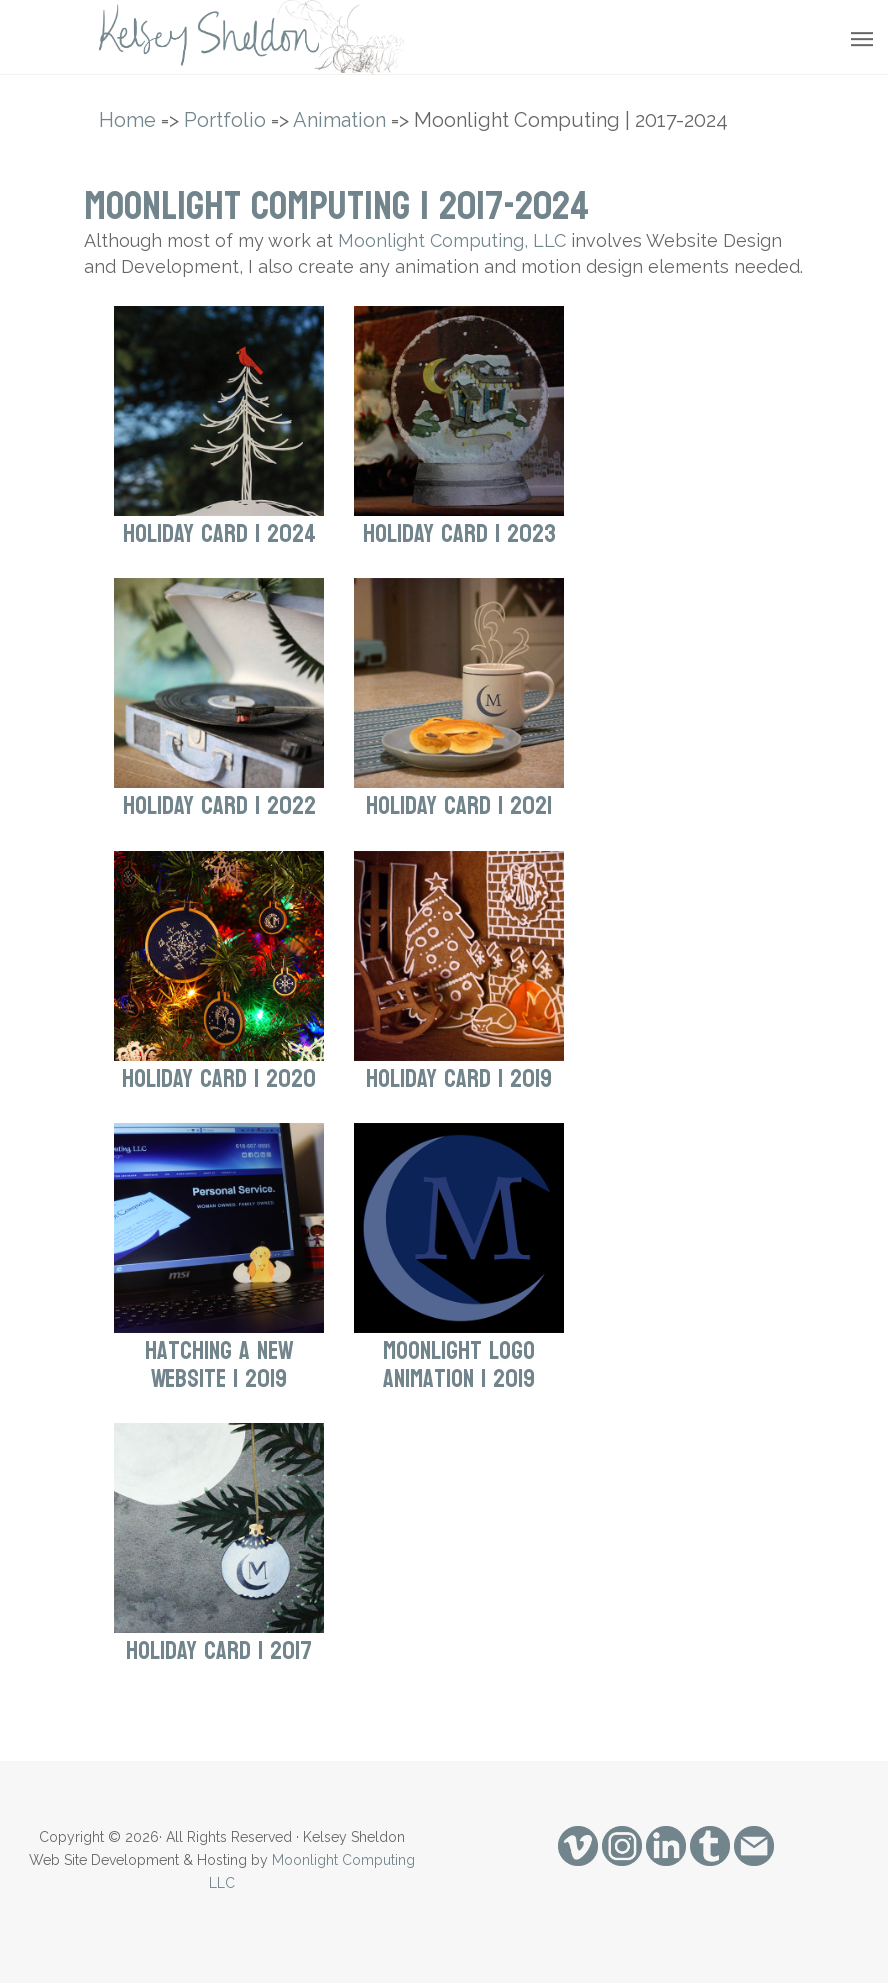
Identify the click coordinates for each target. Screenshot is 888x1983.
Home (127, 120)
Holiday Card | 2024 (219, 534)
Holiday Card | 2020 (219, 1079)
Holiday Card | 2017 (219, 1651)
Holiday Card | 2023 (459, 534)
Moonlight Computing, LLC (452, 240)
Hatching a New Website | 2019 (219, 1365)
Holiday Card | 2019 (459, 1079)
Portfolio (225, 120)
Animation (339, 120)
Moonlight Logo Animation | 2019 (459, 1365)
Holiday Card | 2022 (219, 806)
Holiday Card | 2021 (459, 806)
